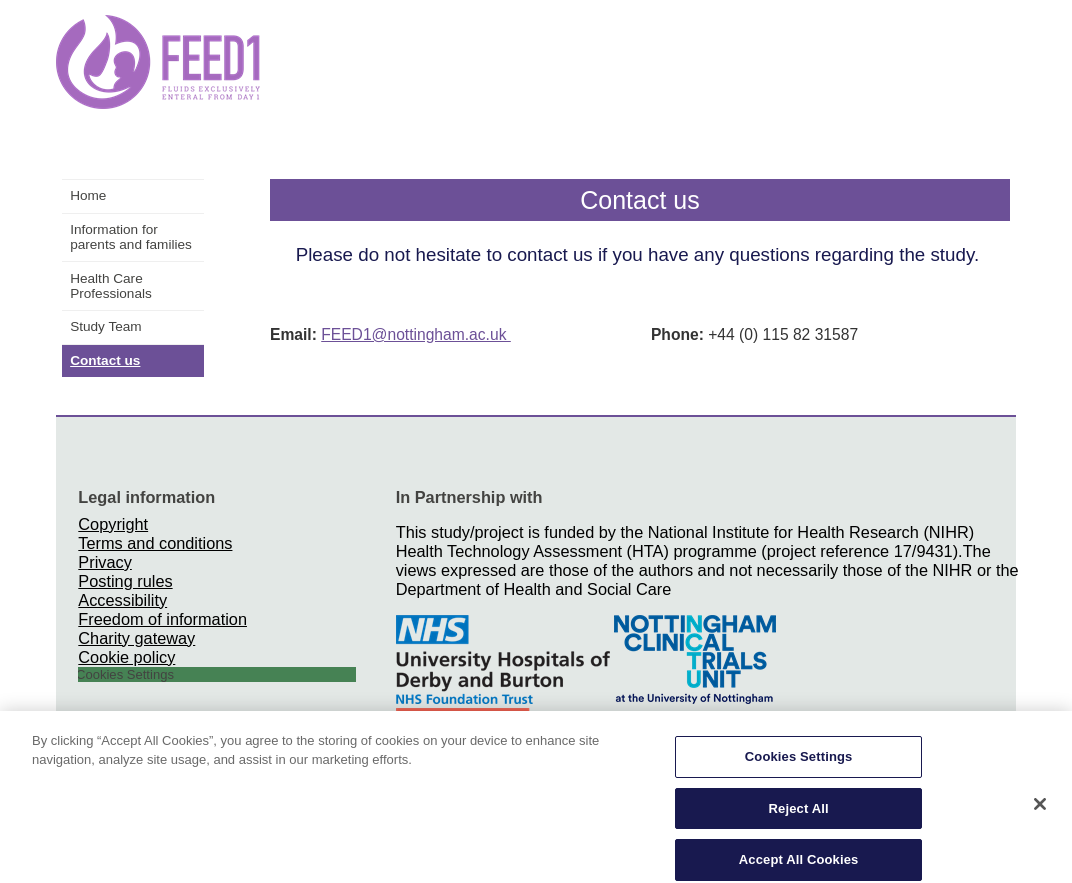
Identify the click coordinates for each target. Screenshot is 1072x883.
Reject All (799, 814)
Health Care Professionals (111, 286)
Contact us (105, 360)
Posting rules (125, 581)
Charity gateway (136, 638)
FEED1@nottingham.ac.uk (416, 334)
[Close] (1040, 811)
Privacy (104, 562)
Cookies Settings (799, 763)
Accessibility (122, 600)
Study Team (106, 326)
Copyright (113, 524)
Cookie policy (126, 657)
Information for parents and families (131, 237)
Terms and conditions (155, 543)
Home (88, 195)
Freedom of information (162, 619)
